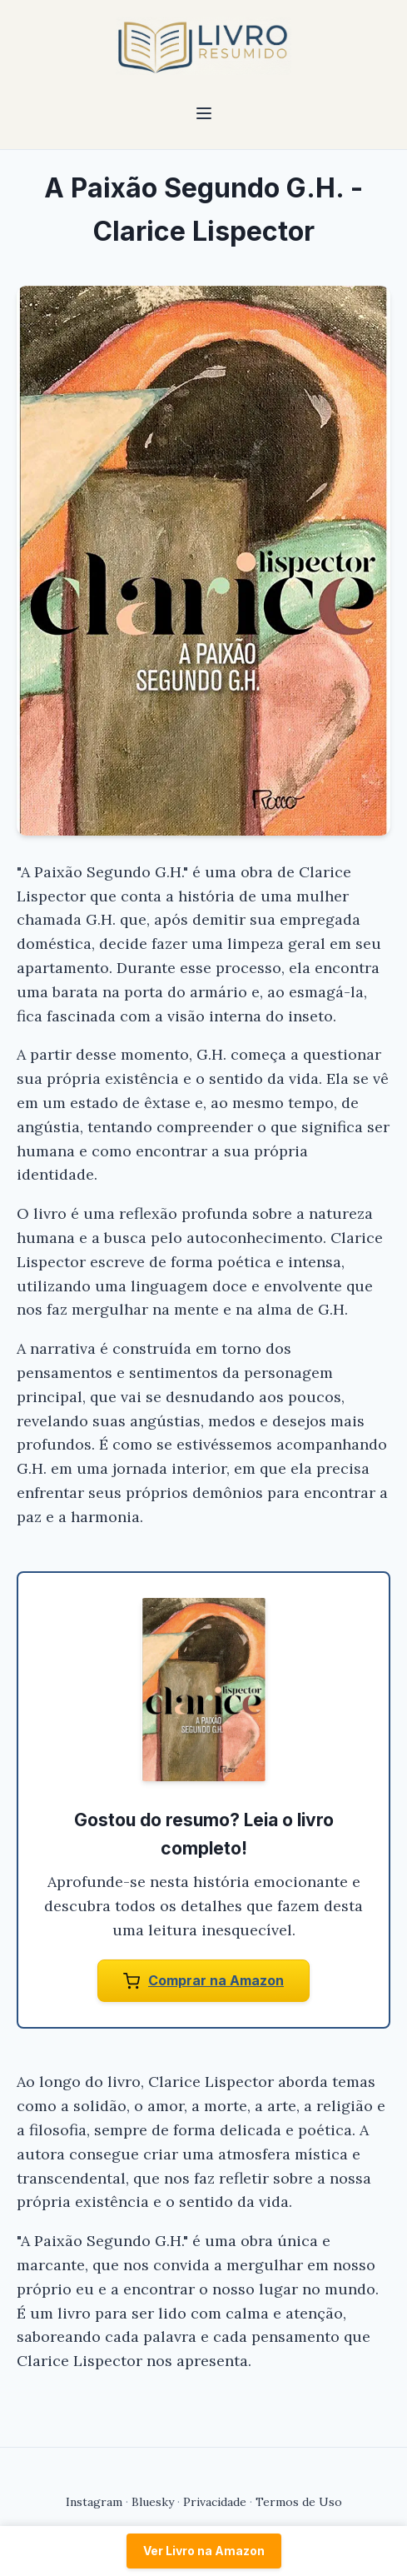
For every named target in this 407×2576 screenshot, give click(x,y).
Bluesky (153, 2501)
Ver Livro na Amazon (204, 2551)
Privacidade (214, 2501)
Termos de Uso (299, 2501)
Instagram (94, 2501)
